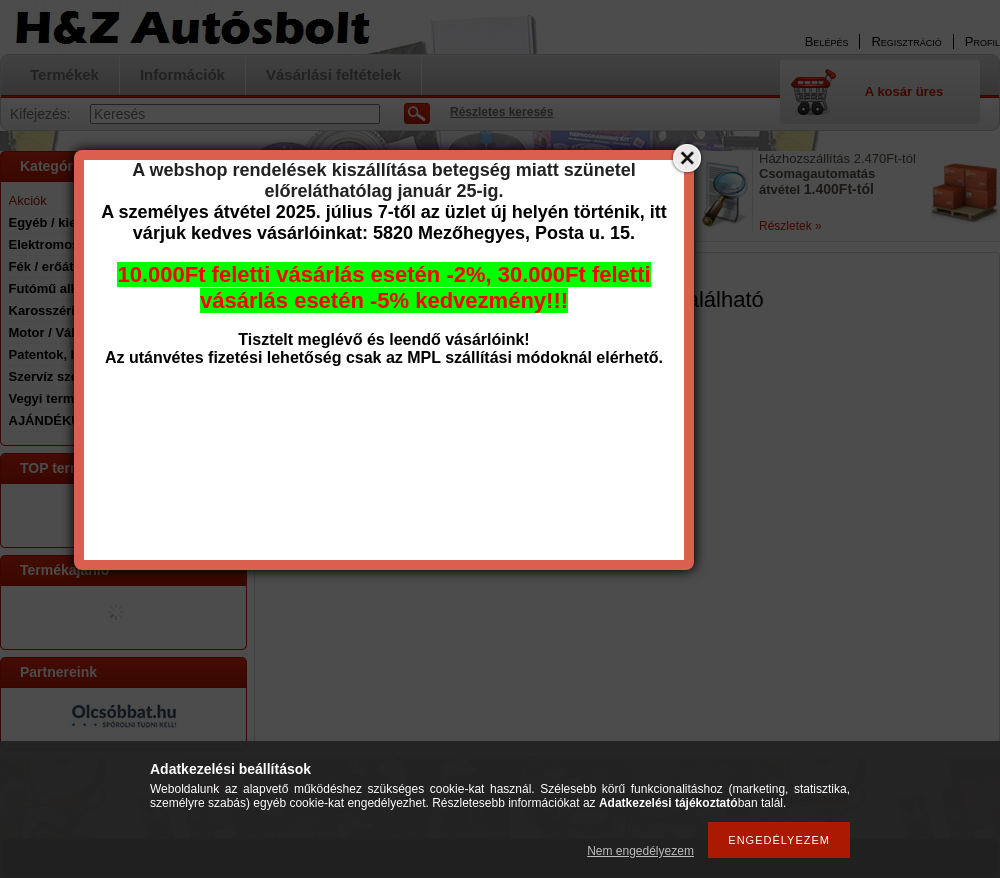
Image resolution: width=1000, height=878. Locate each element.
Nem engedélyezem (640, 851)
